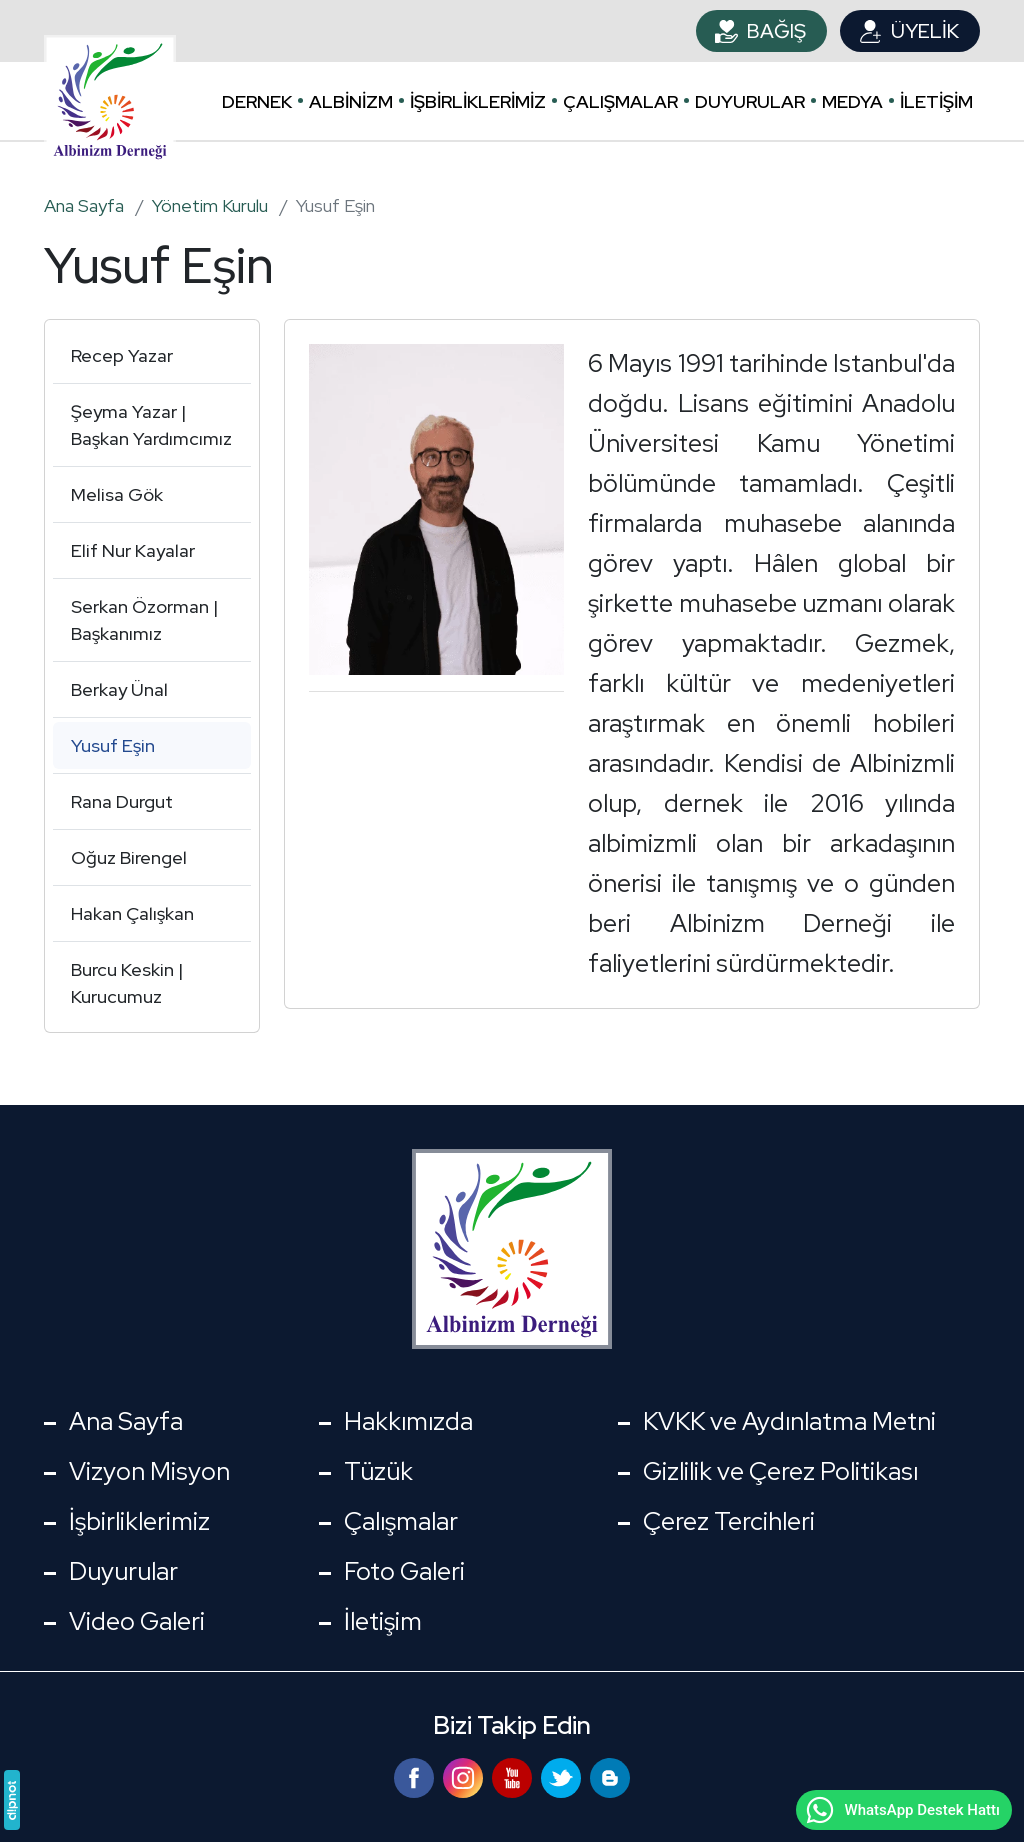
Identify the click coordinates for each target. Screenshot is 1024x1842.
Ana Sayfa (126, 1421)
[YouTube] (514, 1775)
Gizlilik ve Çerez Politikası (780, 1471)
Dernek (257, 101)
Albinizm (351, 101)
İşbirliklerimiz (478, 101)
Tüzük (378, 1471)
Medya (852, 101)
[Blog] (610, 1775)
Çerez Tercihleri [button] (729, 1521)
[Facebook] (416, 1775)
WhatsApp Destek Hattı (902, 1810)
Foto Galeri (404, 1571)
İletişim (936, 101)
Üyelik (925, 31)
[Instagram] (465, 1775)
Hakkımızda (408, 1421)
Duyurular (750, 101)
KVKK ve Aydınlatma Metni (789, 1421)
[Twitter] (563, 1775)
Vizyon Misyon (149, 1471)
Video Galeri (137, 1621)
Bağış (776, 31)
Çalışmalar (620, 101)
